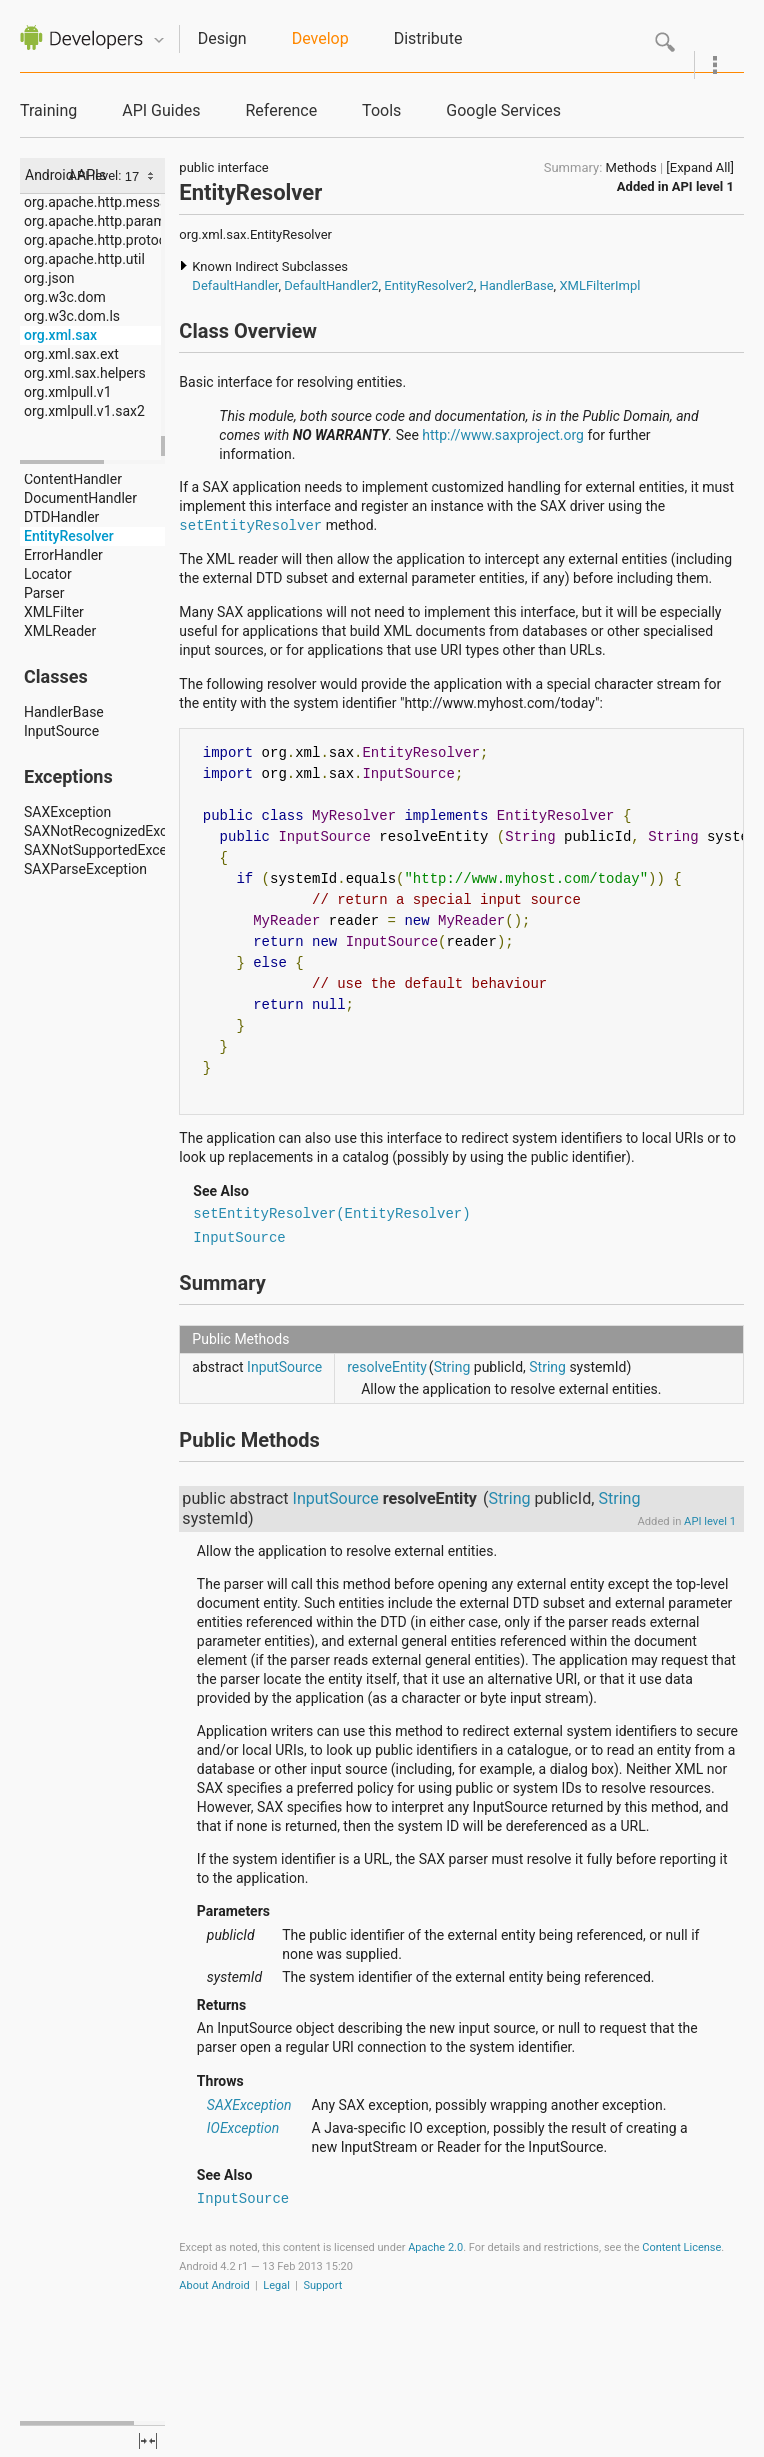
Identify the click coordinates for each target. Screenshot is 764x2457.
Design (222, 38)
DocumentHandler (80, 498)
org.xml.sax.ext (71, 354)
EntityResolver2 (428, 285)
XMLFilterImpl (599, 285)
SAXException (67, 812)
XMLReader (60, 631)
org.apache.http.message (103, 202)
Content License (681, 2247)
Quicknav (159, 40)
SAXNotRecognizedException (115, 831)
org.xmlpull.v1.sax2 (84, 411)
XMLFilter (54, 612)
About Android (214, 2285)
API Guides (161, 110)
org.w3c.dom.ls (72, 316)
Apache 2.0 (435, 2247)
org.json (49, 278)
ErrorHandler (63, 555)
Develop (320, 38)
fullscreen (148, 2441)
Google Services (503, 110)
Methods (631, 167)
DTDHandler (61, 517)
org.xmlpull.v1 (68, 392)
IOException (243, 2128)
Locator (48, 574)
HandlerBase (64, 712)
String (452, 1367)
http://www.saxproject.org (503, 435)
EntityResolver (69, 536)
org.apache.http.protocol (100, 240)
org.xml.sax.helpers (85, 373)
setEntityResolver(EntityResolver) (331, 1214)
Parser (44, 593)
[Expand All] (700, 167)
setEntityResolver (250, 526)
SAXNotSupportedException (111, 850)
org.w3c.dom (65, 297)
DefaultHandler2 (331, 285)
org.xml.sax (60, 335)
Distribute (428, 38)
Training (48, 110)
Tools (381, 110)
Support (322, 2285)
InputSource (61, 731)
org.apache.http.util (84, 259)
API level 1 (703, 186)
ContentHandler (73, 479)
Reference (281, 110)
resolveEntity (387, 1367)
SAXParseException (85, 869)
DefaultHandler (235, 285)
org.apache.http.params (98, 221)
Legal (276, 2285)
